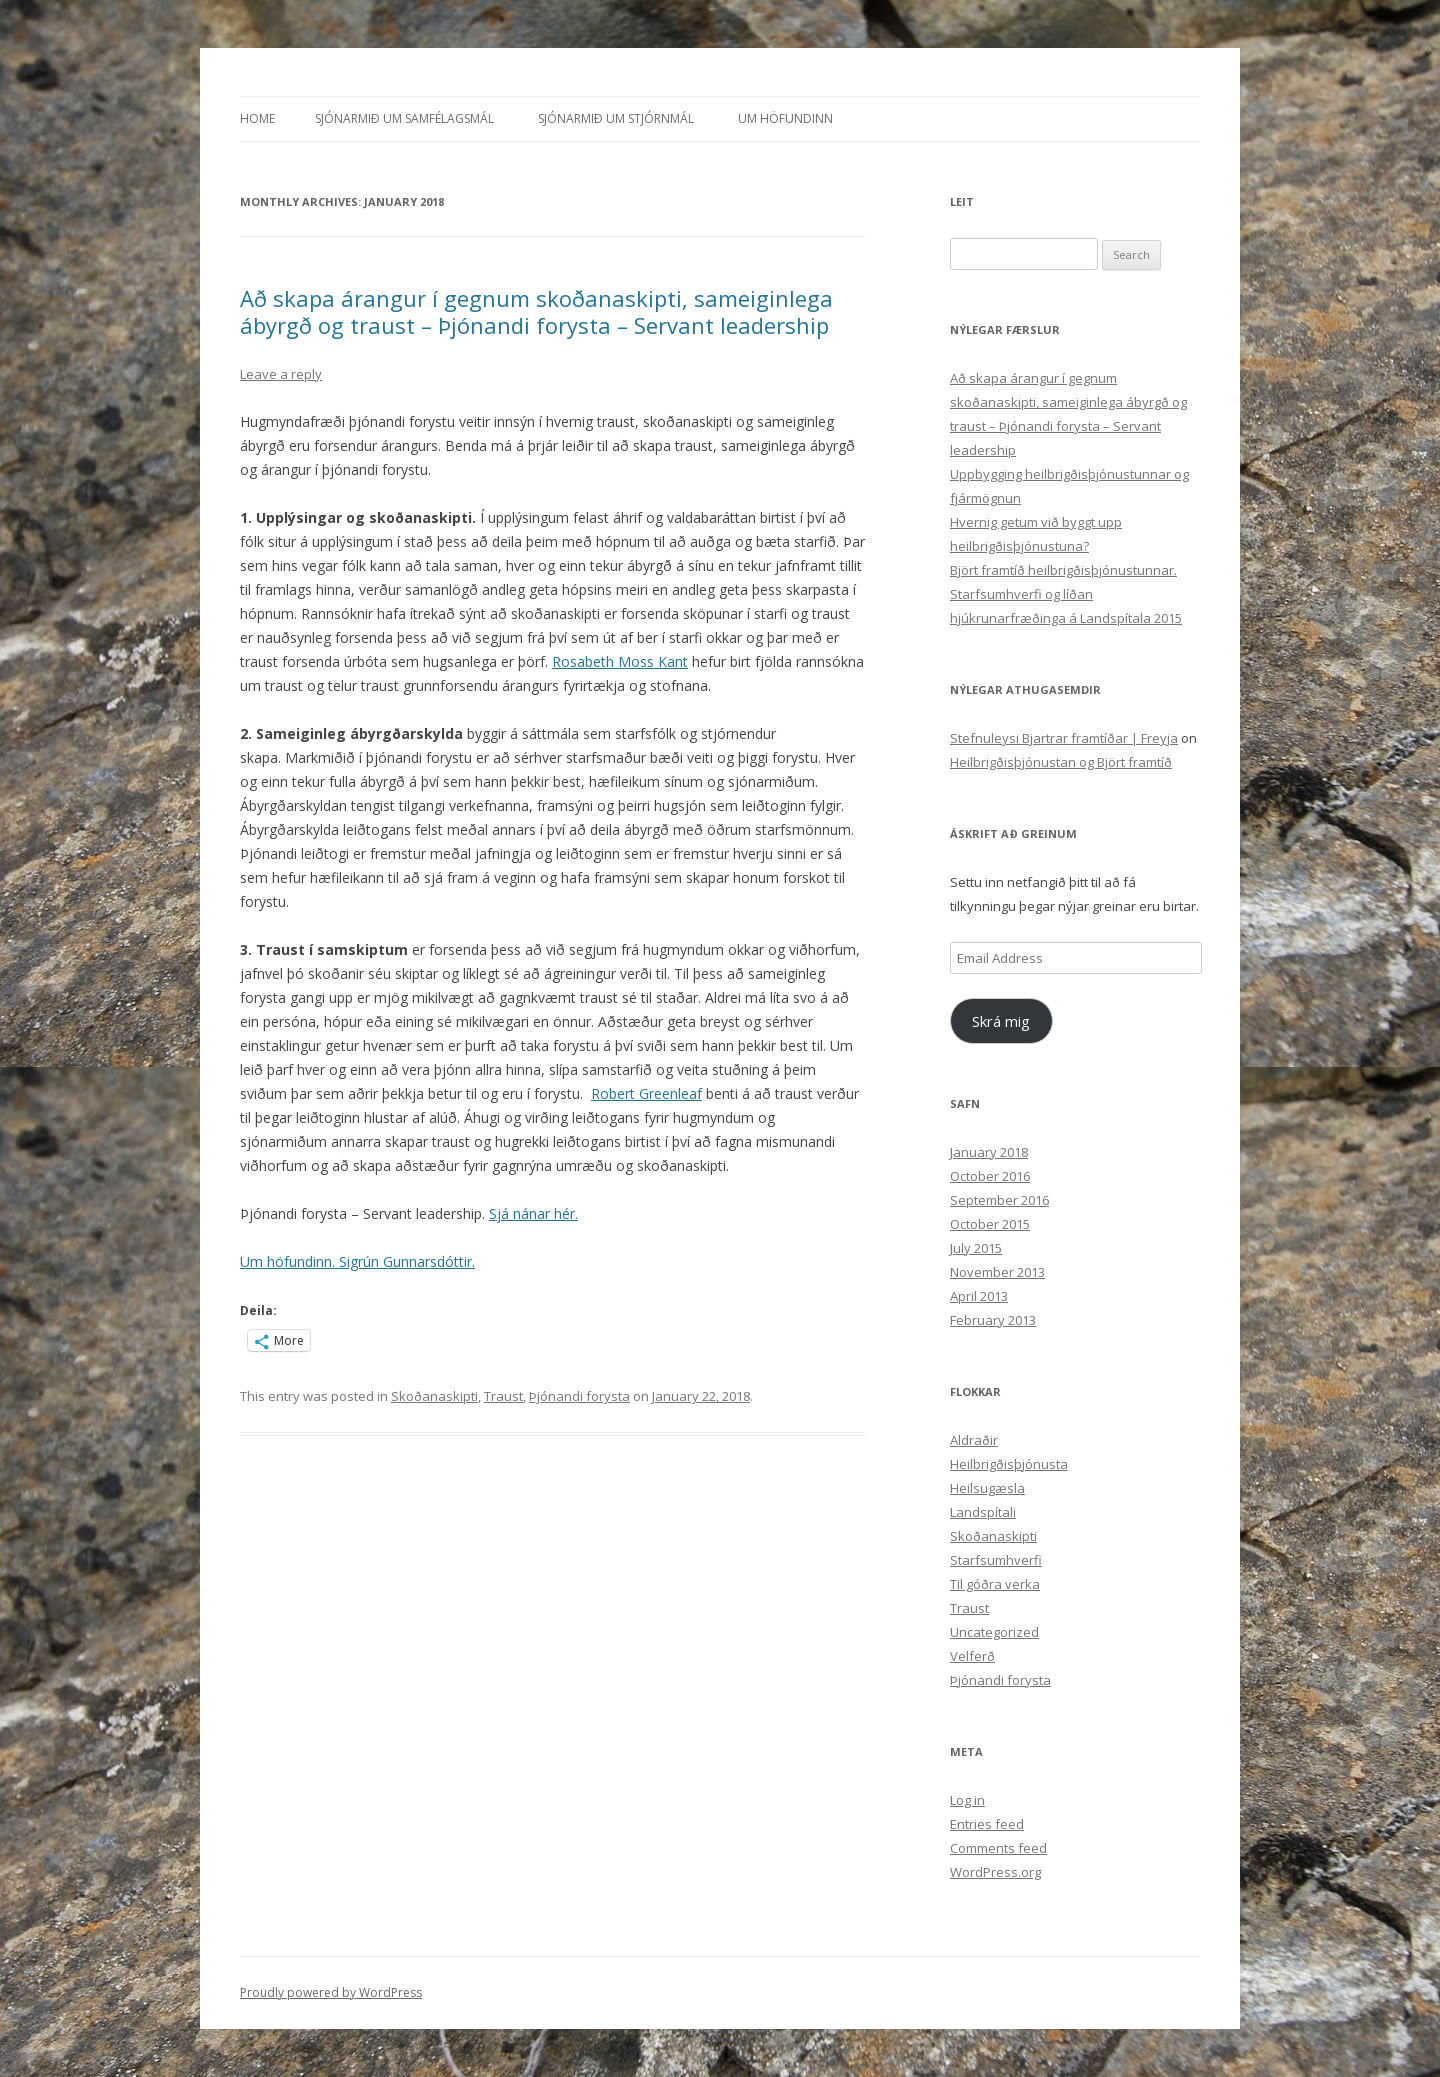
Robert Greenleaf (646, 1093)
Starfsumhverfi (996, 1560)
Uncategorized (994, 1632)
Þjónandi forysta (579, 1396)
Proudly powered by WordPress (331, 1992)
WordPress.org (995, 1872)
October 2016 (990, 1176)
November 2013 (997, 1272)
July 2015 (976, 1248)
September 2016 (999, 1200)
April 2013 (979, 1296)
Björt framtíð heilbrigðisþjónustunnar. (1063, 570)
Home (257, 118)
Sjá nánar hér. (533, 1213)
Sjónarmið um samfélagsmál (404, 118)
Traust (503, 1396)
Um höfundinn (785, 118)
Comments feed (998, 1848)
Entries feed (987, 1824)
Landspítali (983, 1512)
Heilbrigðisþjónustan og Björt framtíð (1061, 762)
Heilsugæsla (987, 1488)
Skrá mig (1001, 1021)
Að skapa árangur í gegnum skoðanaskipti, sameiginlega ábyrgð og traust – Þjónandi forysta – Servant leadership (536, 311)
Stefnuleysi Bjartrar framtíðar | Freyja (1064, 738)
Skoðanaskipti (434, 1396)
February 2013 (993, 1320)
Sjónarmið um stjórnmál (616, 118)
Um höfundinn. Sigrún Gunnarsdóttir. (357, 1261)
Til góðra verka (995, 1584)
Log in (967, 1800)
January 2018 (989, 1152)
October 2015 (990, 1224)
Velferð (972, 1656)
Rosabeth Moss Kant (620, 661)
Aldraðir (974, 1440)
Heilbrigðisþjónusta (1009, 1464)
